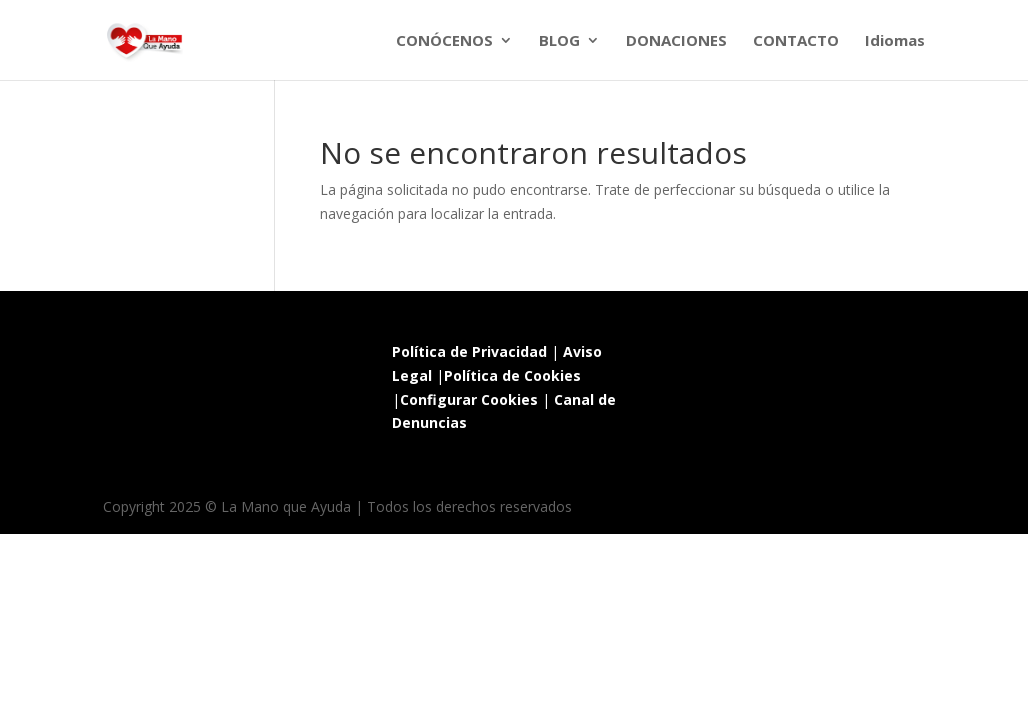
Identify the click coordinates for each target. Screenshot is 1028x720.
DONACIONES (676, 41)
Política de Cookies (512, 375)
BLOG (559, 41)
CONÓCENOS (444, 41)
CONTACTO (796, 41)
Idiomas (895, 41)
